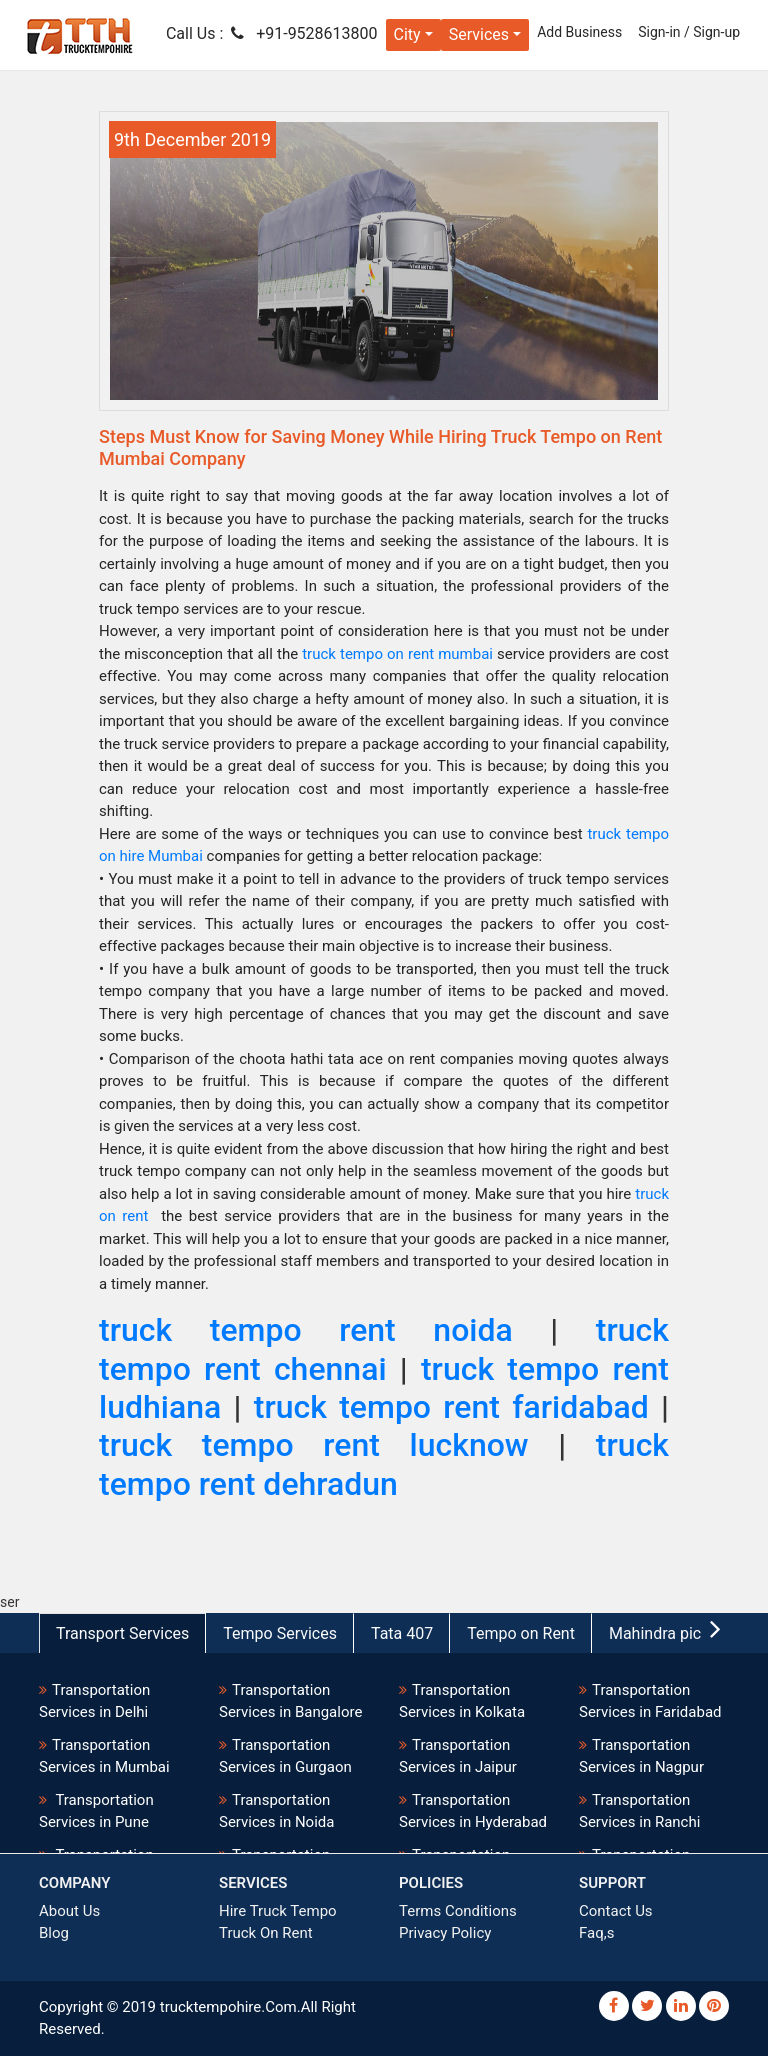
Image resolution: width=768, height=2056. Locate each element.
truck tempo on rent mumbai (397, 654)
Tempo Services (280, 1633)
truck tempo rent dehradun (384, 1464)
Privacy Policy (445, 1933)
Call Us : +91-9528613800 (272, 33)
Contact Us (616, 1911)
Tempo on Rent (521, 1633)
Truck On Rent (266, 1933)
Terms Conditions (458, 1911)
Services (479, 34)
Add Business (579, 32)
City (407, 34)
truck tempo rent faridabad (457, 1407)
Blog (54, 1933)
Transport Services (122, 1633)
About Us (69, 1911)
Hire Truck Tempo (278, 1911)
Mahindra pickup (668, 1633)
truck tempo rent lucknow (314, 1445)
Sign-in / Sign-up (689, 32)
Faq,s (596, 1933)
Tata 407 (402, 1633)
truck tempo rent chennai (384, 1349)
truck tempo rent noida (306, 1330)
